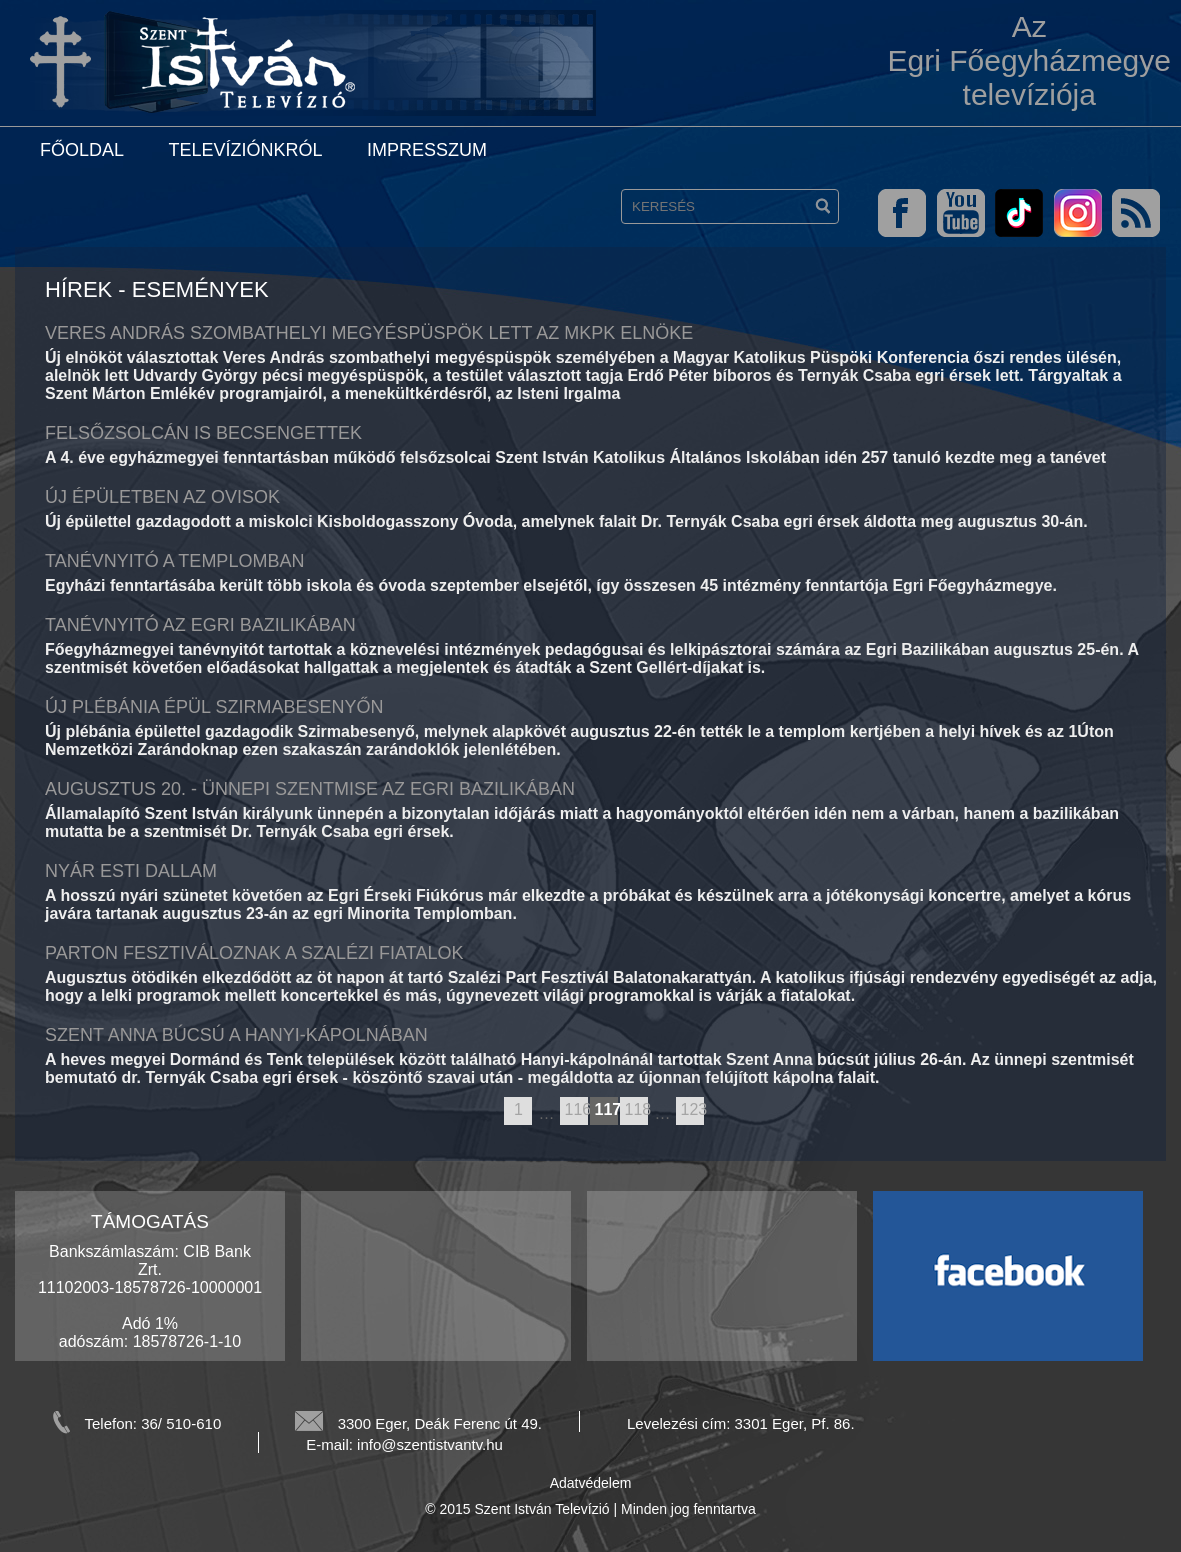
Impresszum (427, 150)
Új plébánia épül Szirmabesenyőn (214, 707)
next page (713, 1112)
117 (606, 1109)
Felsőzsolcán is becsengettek (203, 433)
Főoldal (82, 150)
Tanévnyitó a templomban (174, 561)
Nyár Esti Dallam (131, 871)
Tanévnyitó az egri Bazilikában (200, 625)
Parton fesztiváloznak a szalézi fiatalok (254, 953)
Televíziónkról (245, 150)
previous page (494, 1112)
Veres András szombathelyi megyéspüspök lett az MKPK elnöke (369, 333)
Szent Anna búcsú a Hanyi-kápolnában (236, 1035)
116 (576, 1109)
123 (692, 1109)
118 (636, 1109)
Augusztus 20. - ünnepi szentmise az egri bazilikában (310, 789)
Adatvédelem (591, 1483)
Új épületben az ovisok (162, 497)
